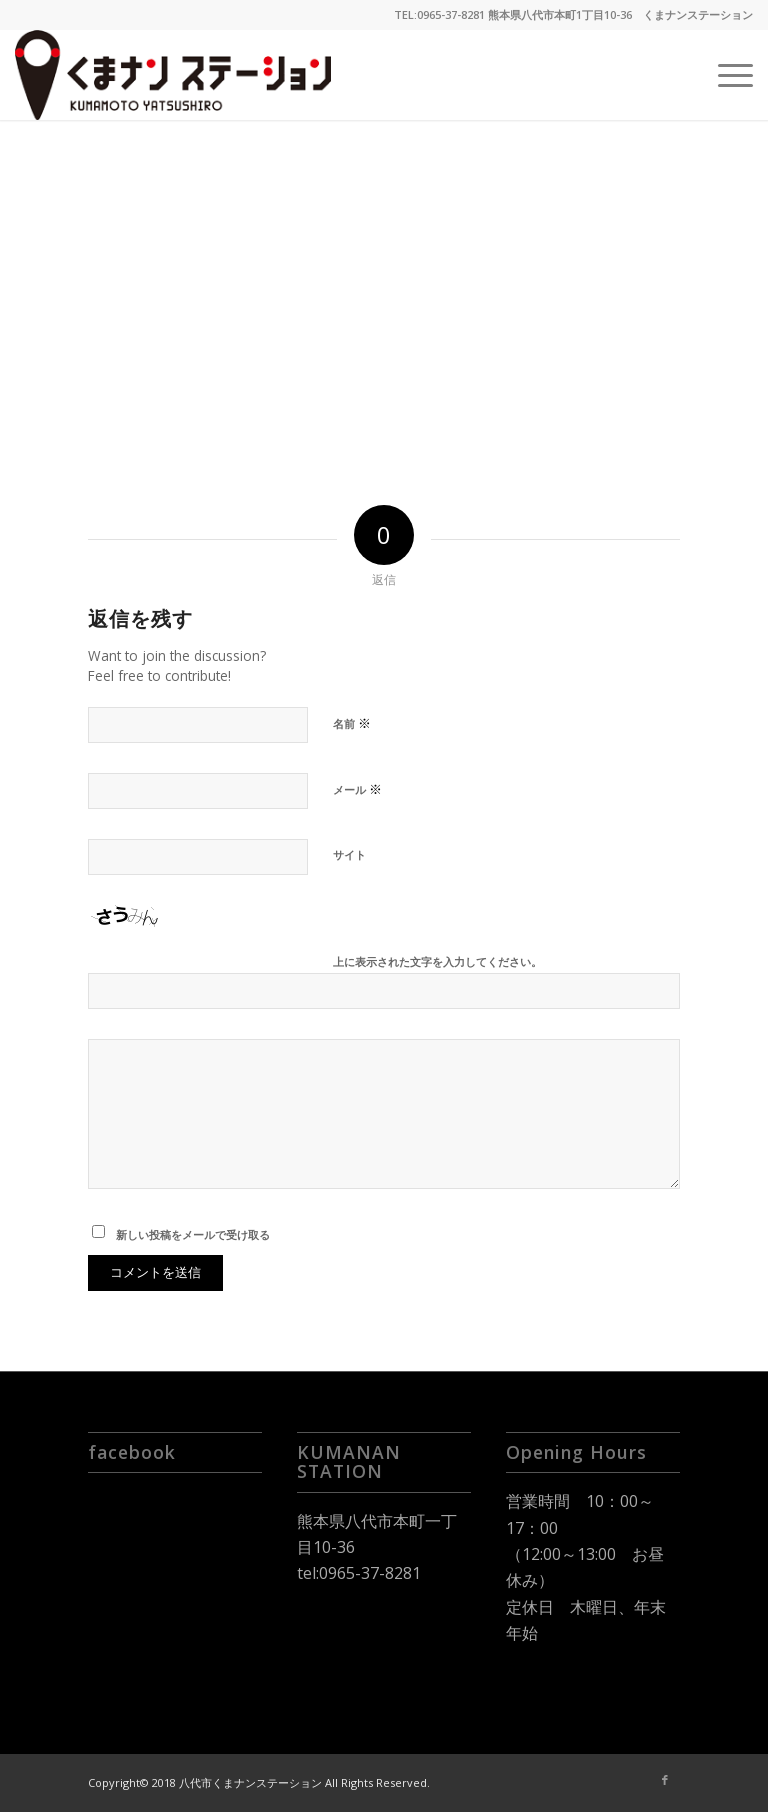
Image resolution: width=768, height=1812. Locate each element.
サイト (349, 854)
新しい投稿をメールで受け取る (193, 1234)
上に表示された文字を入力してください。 (437, 961)
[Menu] (725, 75)
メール (357, 789)
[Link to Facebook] (665, 1780)
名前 (352, 723)
